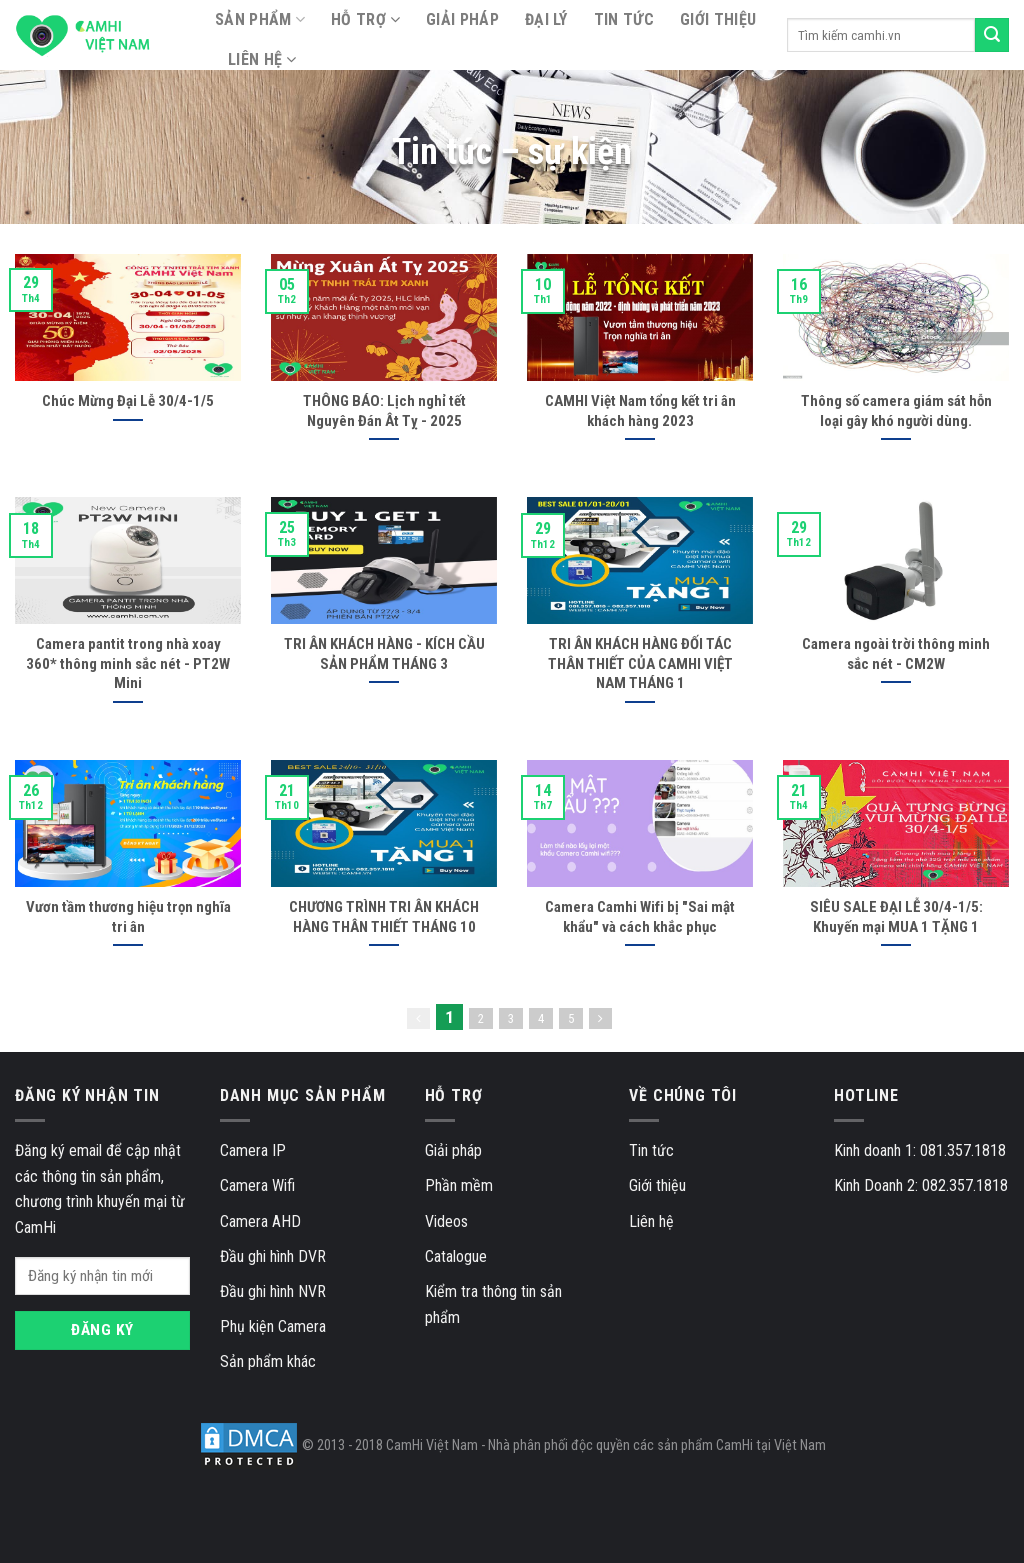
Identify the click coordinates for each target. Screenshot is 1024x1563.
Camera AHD (260, 1221)
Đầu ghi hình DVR (273, 1256)
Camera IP (253, 1150)
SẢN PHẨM (260, 20)
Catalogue (456, 1256)
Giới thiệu (718, 19)
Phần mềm (459, 1185)
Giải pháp (462, 19)
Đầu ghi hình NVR (273, 1291)
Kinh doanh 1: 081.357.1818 (920, 1150)
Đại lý (546, 19)
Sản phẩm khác (268, 1361)
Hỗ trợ (358, 19)
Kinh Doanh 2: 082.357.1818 (921, 1185)
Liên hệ (255, 59)
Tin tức (624, 19)
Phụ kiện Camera (273, 1326)
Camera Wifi (257, 1185)
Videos (446, 1221)
